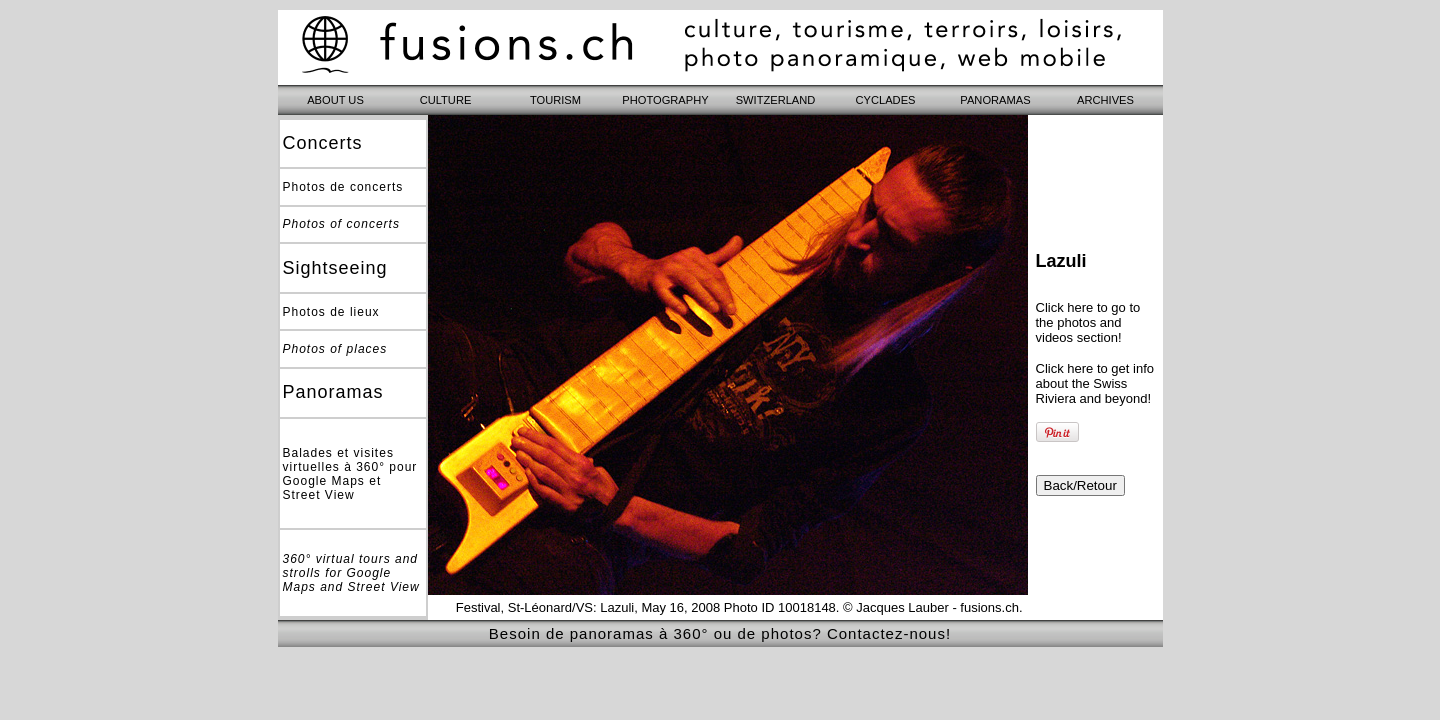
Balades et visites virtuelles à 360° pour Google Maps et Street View (350, 474)
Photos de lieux (331, 312)
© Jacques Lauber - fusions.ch (931, 607)
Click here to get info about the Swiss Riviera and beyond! (1095, 383)
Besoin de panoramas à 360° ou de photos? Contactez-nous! (720, 633)
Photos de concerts (343, 187)
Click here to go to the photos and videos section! (1088, 322)
